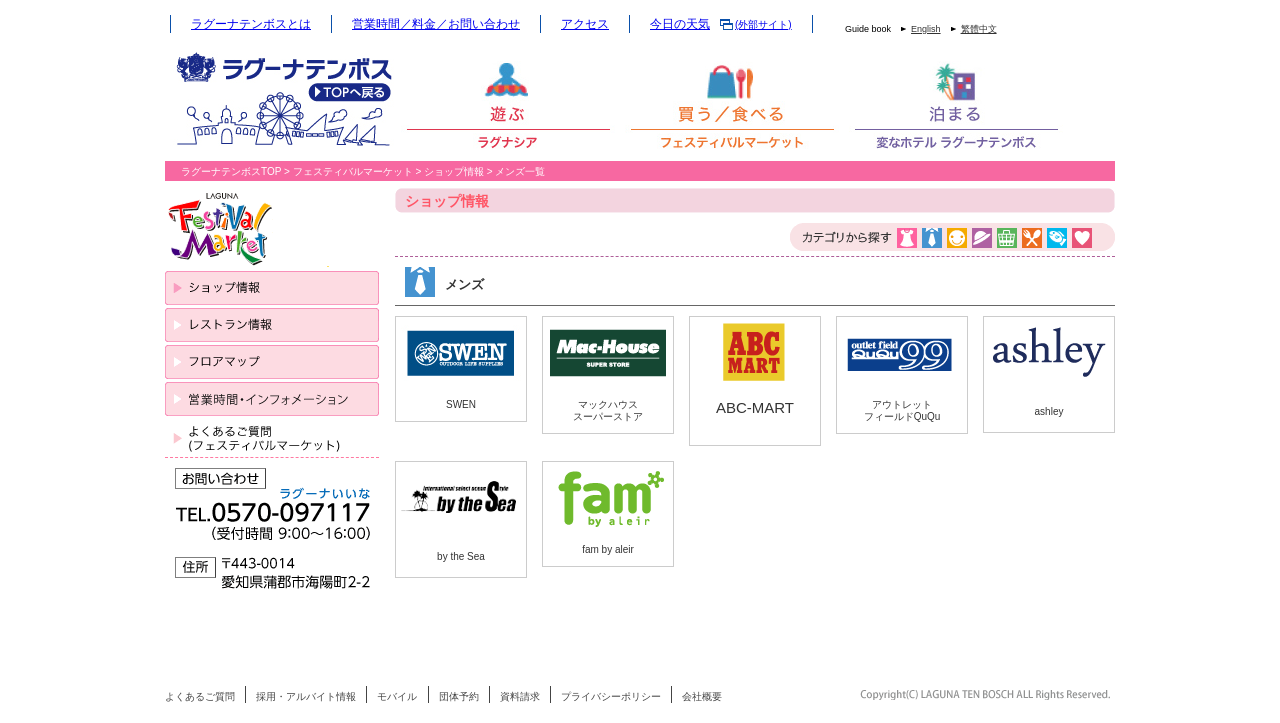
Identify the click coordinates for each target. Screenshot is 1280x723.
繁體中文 (979, 29)
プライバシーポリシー (611, 696)
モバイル (397, 696)
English (926, 29)
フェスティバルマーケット (353, 171)
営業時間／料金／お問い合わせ (436, 24)
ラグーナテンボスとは (251, 24)
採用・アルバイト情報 (306, 696)
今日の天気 (721, 24)
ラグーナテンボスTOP (231, 171)
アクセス (585, 24)
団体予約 (459, 696)
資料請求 (520, 696)
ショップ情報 (454, 171)
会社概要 (702, 696)
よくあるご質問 (200, 696)
